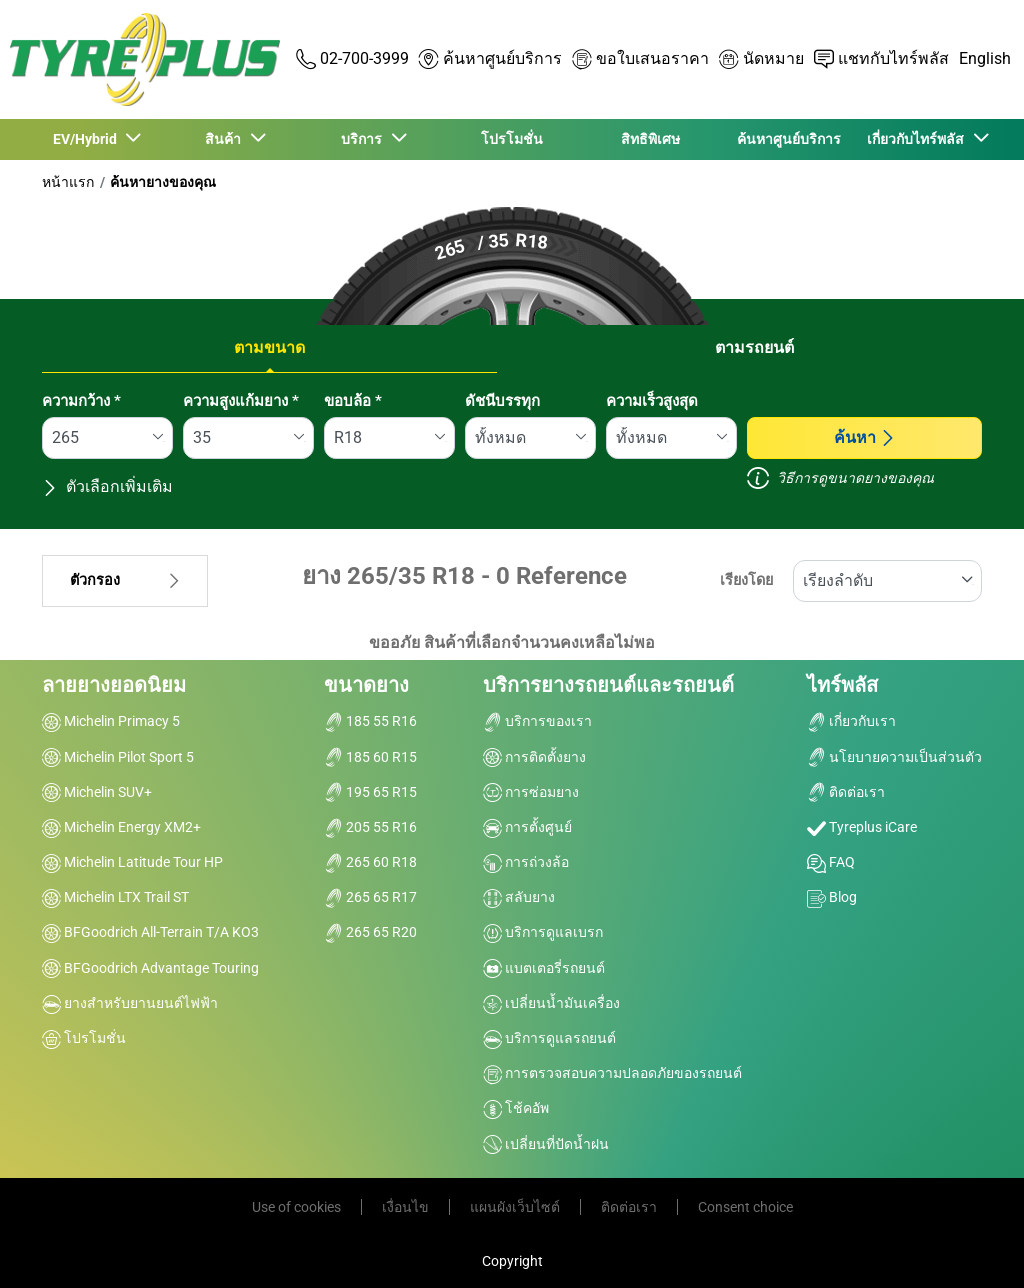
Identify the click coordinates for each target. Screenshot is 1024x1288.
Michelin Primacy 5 (111, 721)
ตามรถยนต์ (754, 347)
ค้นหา (865, 437)
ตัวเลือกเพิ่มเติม (107, 486)
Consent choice (745, 1207)
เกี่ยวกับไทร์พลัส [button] (918, 139)
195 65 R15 (370, 792)
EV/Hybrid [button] (88, 139)
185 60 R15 (370, 757)
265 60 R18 (370, 862)
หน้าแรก (68, 182)
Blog (832, 897)
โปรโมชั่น (512, 139)
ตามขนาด (269, 347)
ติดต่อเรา (846, 792)
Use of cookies (296, 1207)
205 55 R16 (370, 827)
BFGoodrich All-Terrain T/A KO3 (150, 932)
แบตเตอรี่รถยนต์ (544, 968)
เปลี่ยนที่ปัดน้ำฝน (546, 1144)
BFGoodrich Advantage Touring (150, 968)
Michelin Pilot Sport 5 (118, 757)
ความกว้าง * (81, 401)
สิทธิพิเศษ (650, 139)
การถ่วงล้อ (526, 862)
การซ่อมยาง (531, 792)
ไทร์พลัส (842, 685)
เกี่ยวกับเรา (851, 721)
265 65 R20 (370, 932)
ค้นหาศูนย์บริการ (789, 139)
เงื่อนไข (405, 1207)
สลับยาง (519, 897)
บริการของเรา (537, 721)
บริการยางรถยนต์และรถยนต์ (608, 685)
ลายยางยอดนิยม (114, 685)
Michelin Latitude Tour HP (132, 862)
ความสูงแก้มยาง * (241, 401)
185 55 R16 (370, 721)
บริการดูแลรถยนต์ (549, 1038)
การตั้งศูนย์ (527, 827)
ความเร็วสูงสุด (652, 401)
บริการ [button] (364, 139)
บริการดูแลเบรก (543, 932)
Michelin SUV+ (97, 792)
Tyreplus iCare (862, 827)
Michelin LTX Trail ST (115, 897)
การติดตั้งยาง (534, 757)
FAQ (831, 862)
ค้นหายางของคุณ (163, 182)
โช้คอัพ (516, 1108)
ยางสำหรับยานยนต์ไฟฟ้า (130, 1003)
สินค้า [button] (226, 139)
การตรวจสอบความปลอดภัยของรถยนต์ (612, 1073)
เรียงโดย (746, 580)
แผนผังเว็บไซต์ (515, 1207)
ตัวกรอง (125, 580)
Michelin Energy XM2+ (121, 827)
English (985, 58)
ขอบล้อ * (353, 401)
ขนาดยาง (366, 685)
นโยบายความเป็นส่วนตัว (894, 757)
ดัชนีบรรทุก (502, 401)
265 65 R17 (370, 897)
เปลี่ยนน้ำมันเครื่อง (551, 1003)
